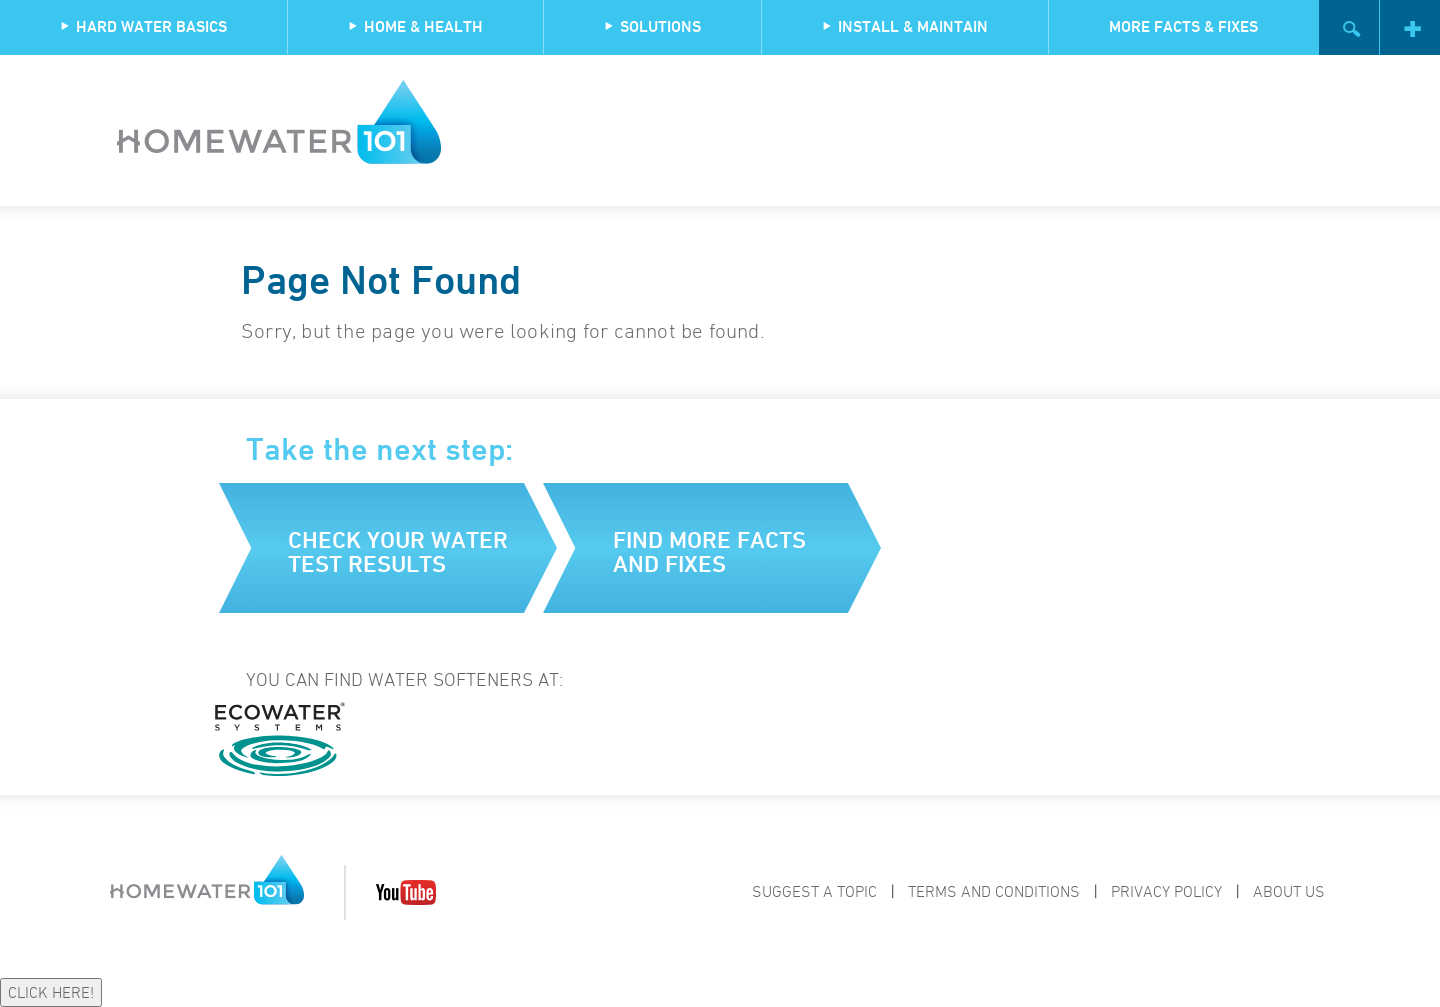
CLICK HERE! (51, 992)
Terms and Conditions (994, 891)
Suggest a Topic (814, 891)
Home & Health (415, 26)
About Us (1289, 891)
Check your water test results (398, 551)
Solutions (652, 26)
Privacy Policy (1166, 891)
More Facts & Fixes (1183, 26)
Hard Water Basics (143, 26)
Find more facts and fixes (709, 551)
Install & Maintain (905, 26)
